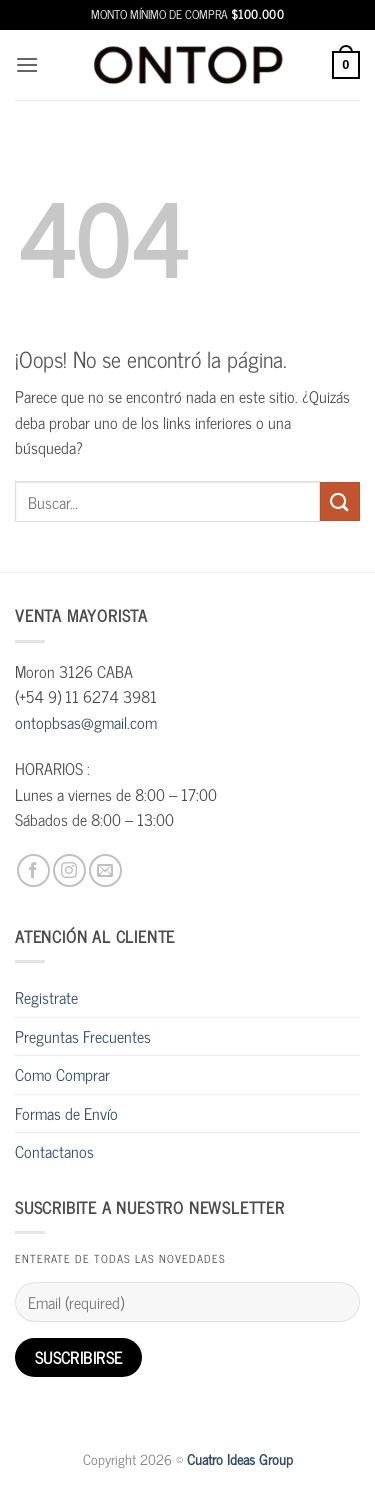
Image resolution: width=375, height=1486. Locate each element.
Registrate (46, 997)
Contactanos (54, 1151)
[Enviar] (340, 501)
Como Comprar (62, 1074)
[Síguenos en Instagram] (69, 870)
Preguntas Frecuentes (83, 1036)
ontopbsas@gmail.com (86, 722)
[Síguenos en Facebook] (33, 870)
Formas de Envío (66, 1113)
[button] (27, 64)
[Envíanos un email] (105, 870)
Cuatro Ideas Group (240, 1459)
